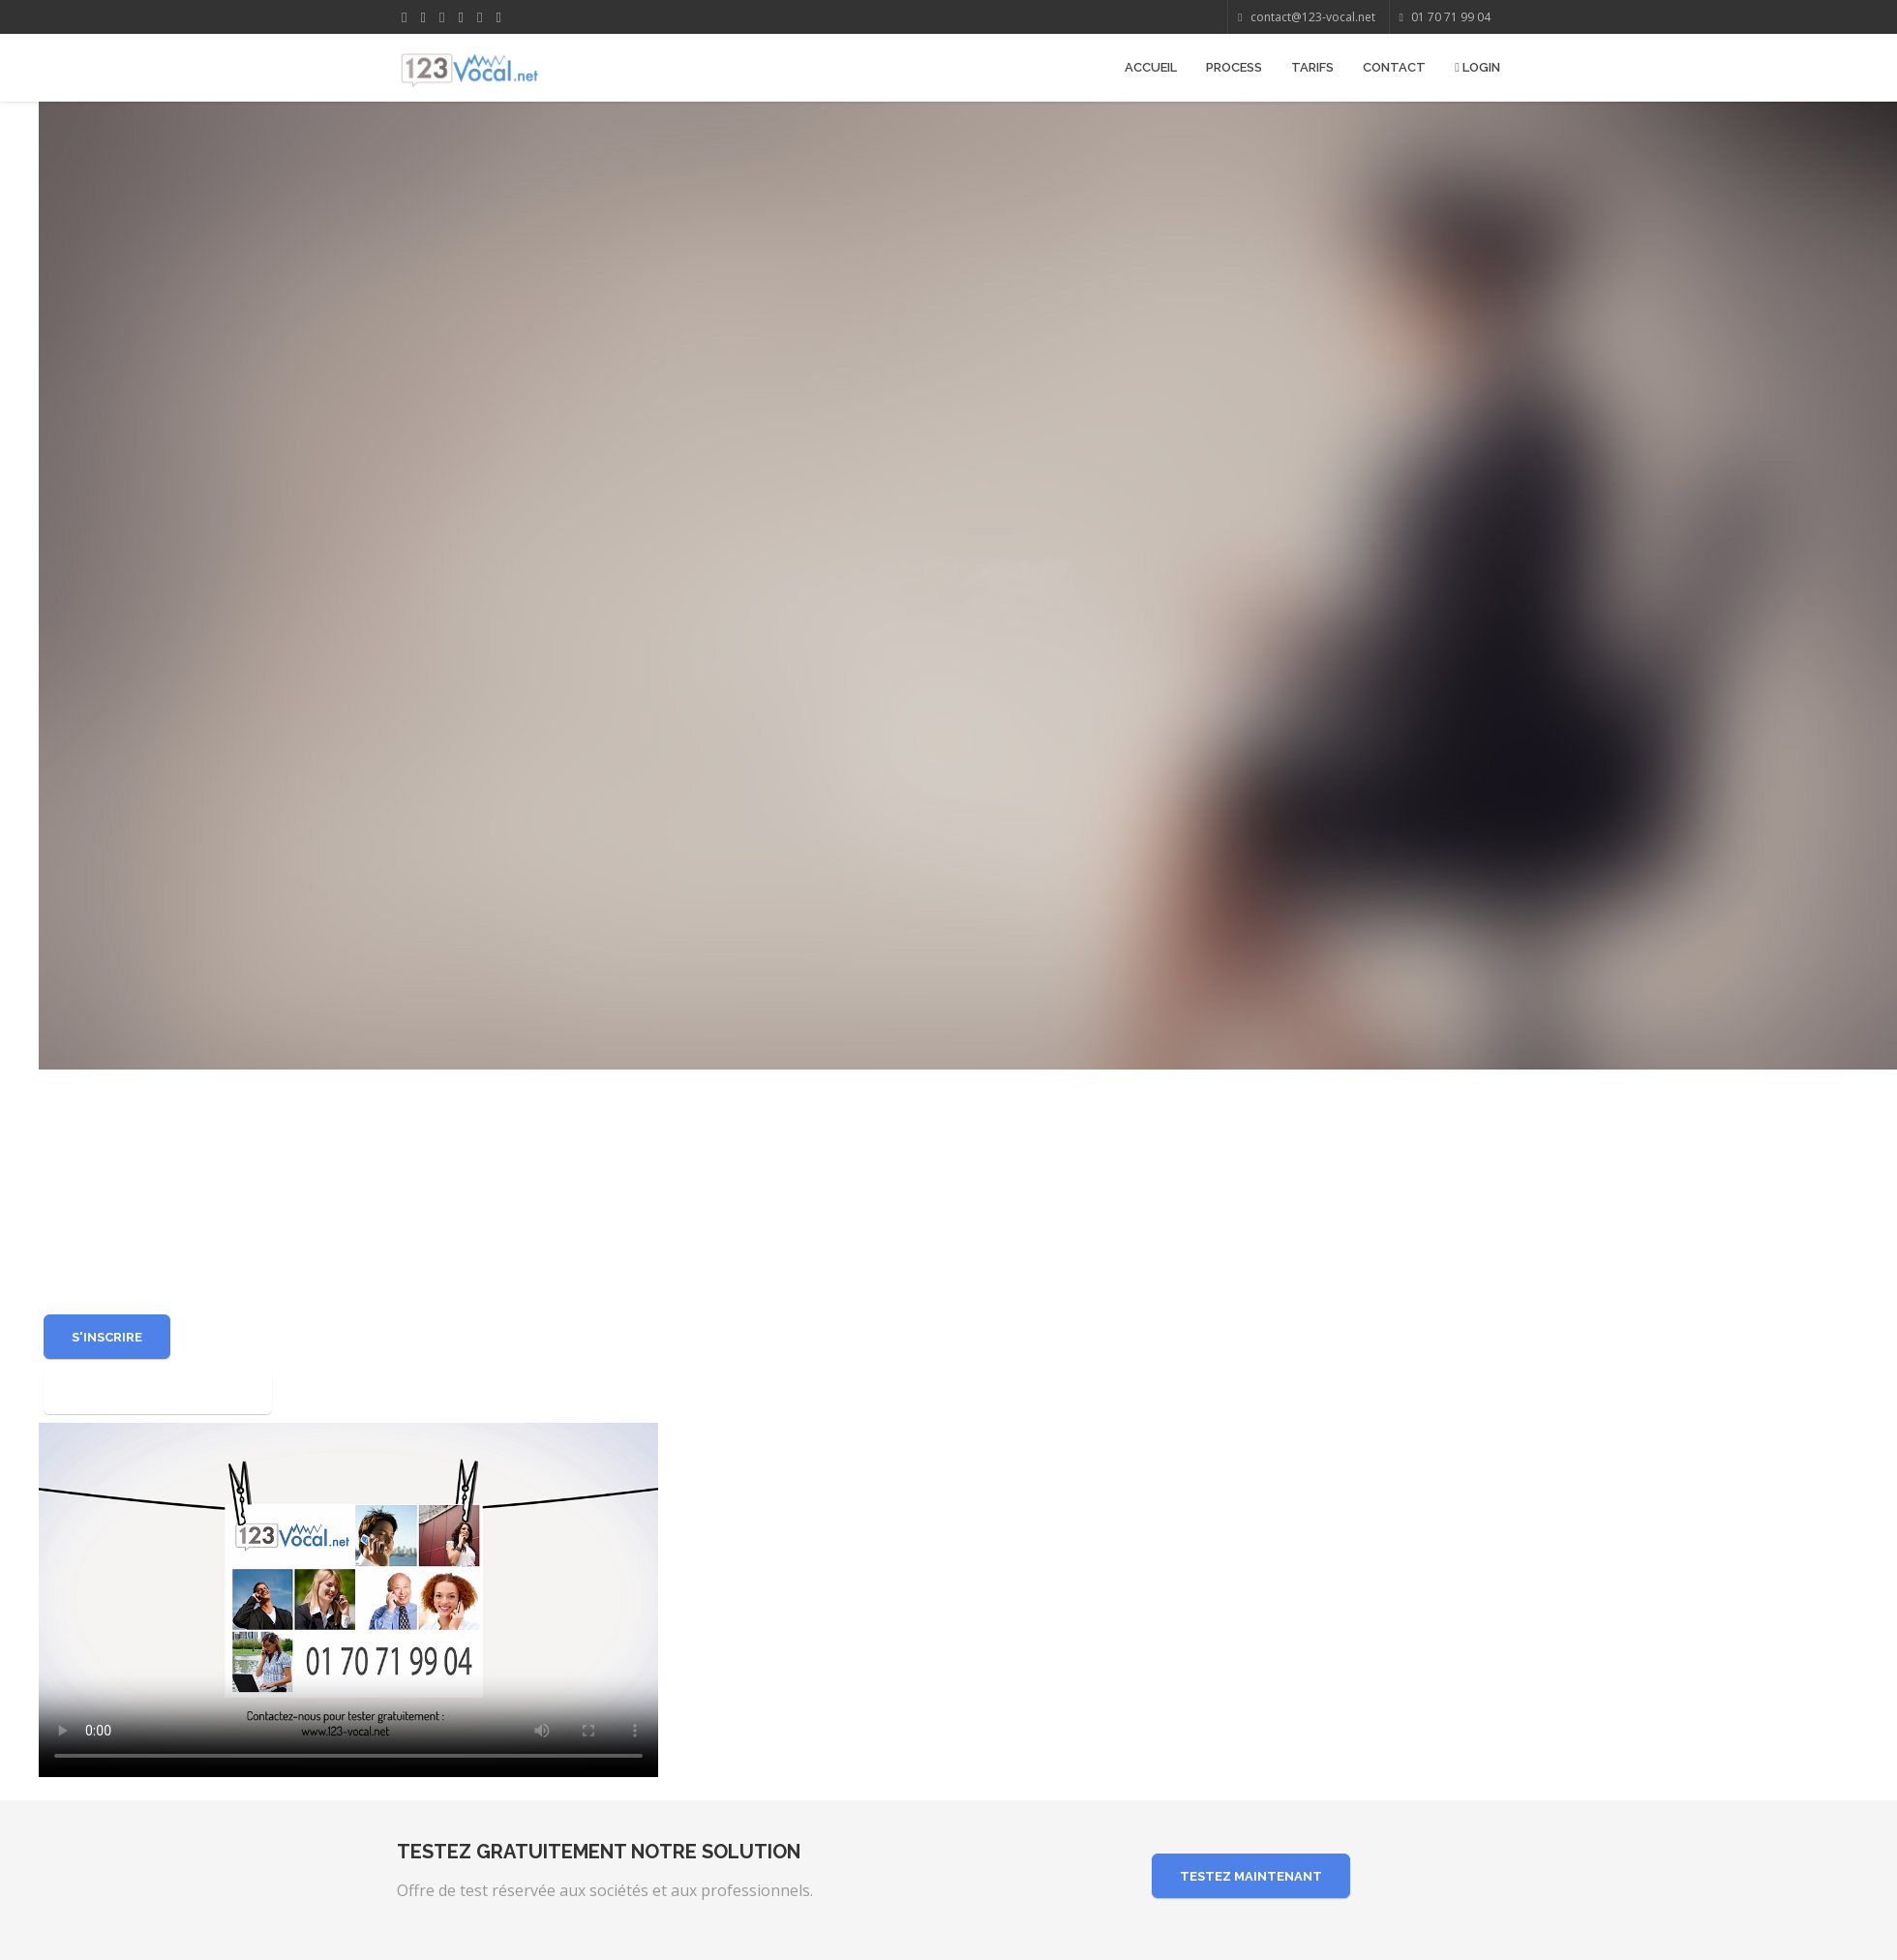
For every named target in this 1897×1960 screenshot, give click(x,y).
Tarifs (1312, 67)
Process (1234, 67)
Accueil (1151, 67)
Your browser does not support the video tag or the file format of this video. (348, 1598)
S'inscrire (107, 1337)
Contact (1394, 67)
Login (1477, 67)
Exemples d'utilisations (158, 1391)
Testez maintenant (1251, 1876)
